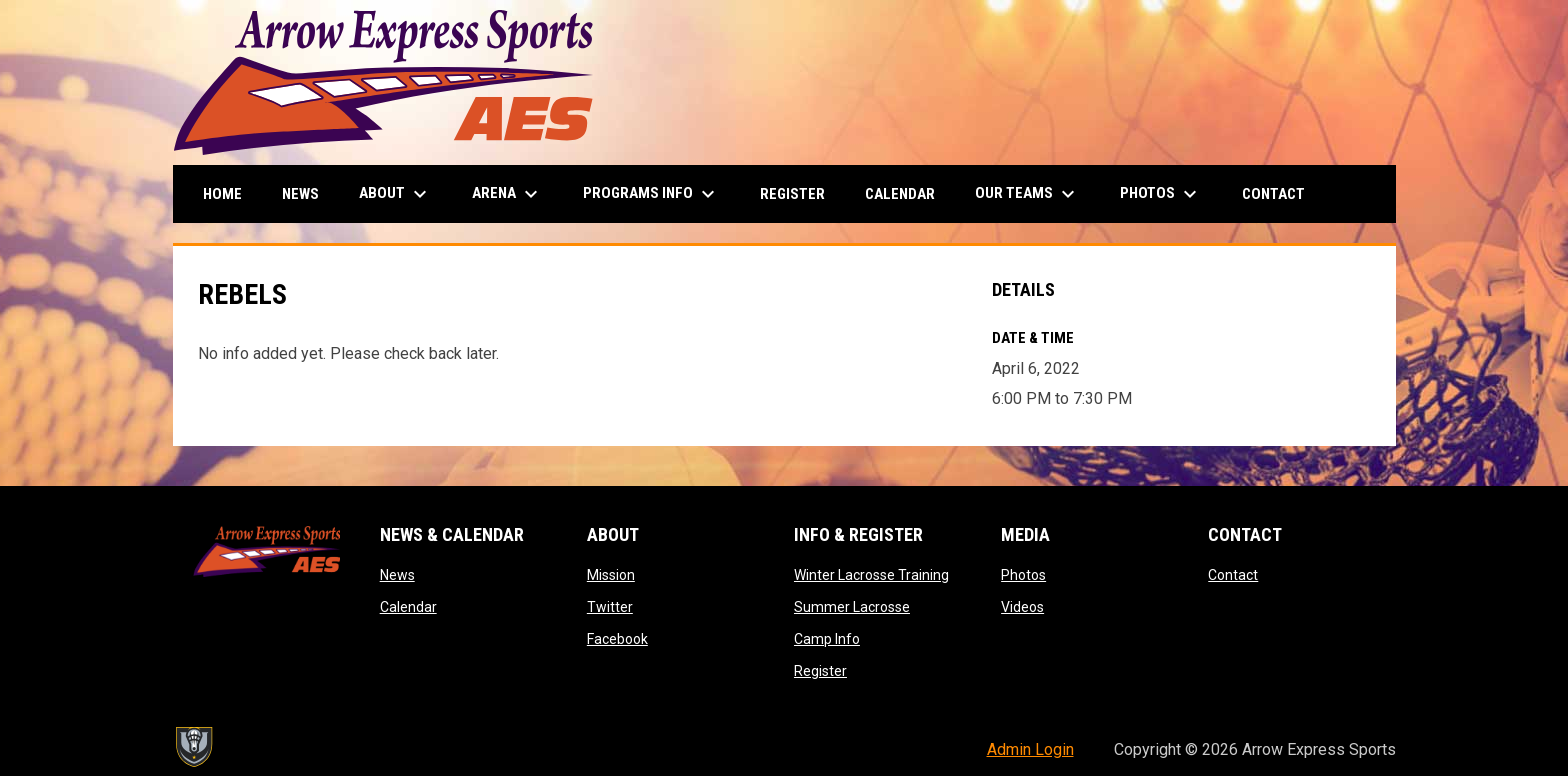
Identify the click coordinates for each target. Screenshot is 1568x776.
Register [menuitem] (792, 194)
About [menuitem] (395, 194)
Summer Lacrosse (852, 607)
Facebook (617, 639)
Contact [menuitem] (1273, 194)
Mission (611, 575)
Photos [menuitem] (1161, 194)
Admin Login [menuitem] (1030, 749)
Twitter (610, 607)
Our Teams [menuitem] (1027, 194)
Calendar (408, 607)
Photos (1023, 575)
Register (820, 671)
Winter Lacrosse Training (871, 575)
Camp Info (827, 639)
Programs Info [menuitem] (651, 194)
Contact (1233, 575)
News (397, 575)
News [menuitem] (300, 194)
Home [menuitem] (222, 194)
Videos (1022, 607)
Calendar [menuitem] (900, 194)
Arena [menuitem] (507, 194)
